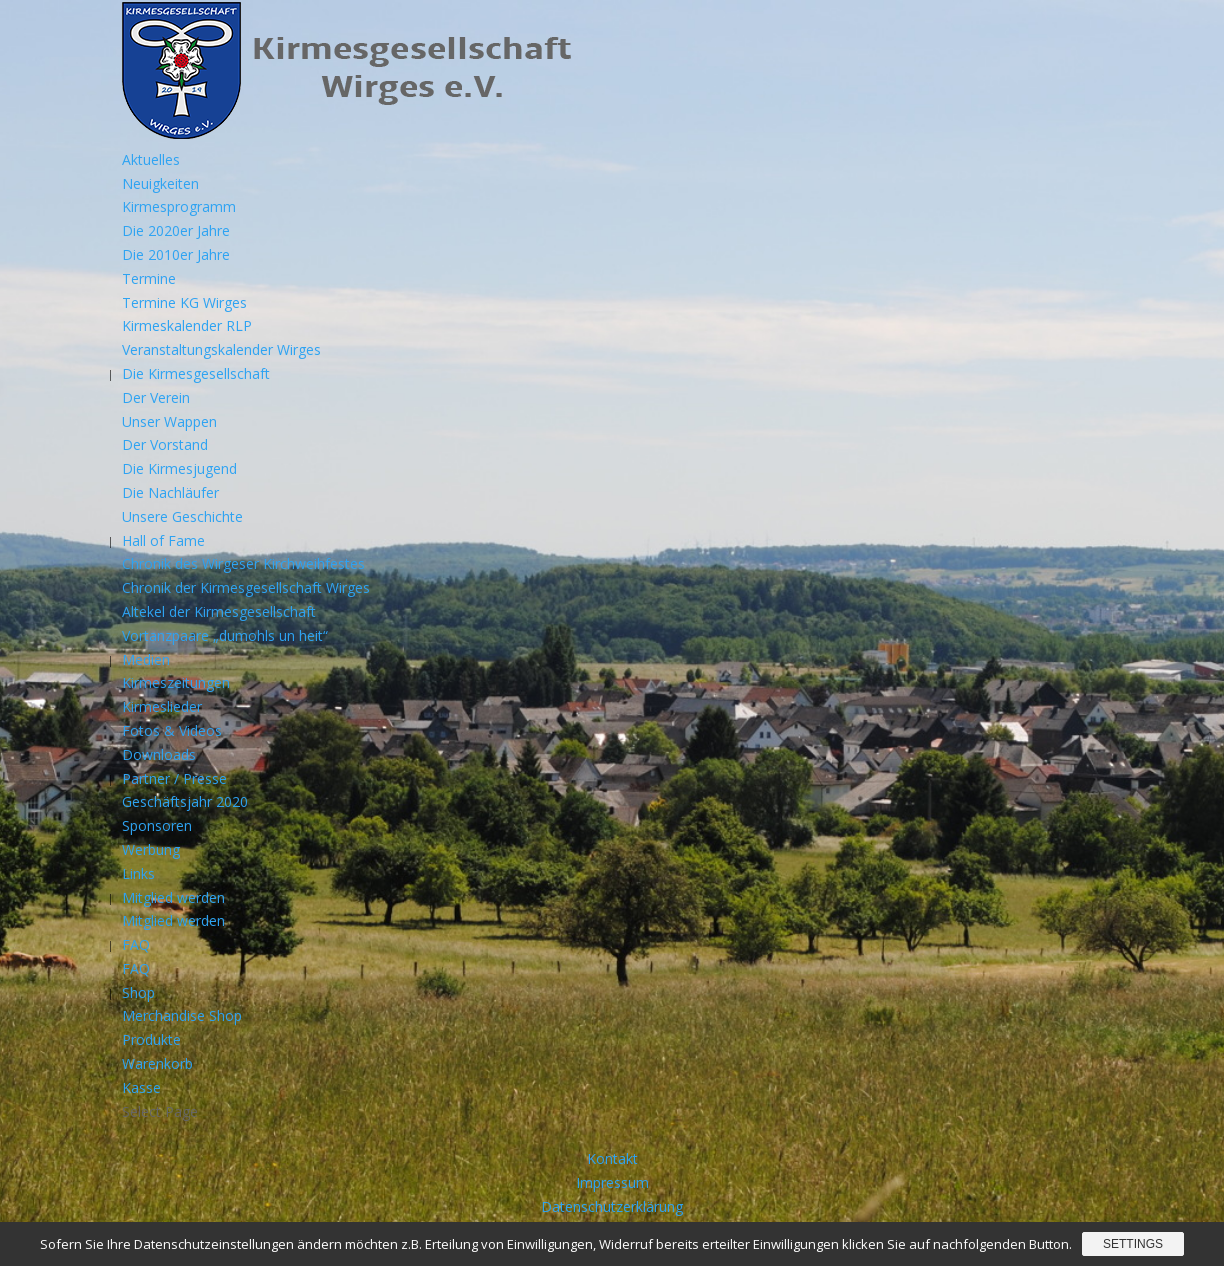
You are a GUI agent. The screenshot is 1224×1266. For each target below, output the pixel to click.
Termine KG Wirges (184, 302)
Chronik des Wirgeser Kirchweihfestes (243, 563)
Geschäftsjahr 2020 (185, 801)
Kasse (141, 1087)
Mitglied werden (173, 897)
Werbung (151, 849)
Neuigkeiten (160, 183)
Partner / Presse (174, 778)
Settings (1133, 1244)
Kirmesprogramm (179, 206)
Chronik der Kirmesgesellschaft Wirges (246, 587)
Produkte (151, 1039)
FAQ (136, 944)
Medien (146, 659)
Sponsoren (157, 825)
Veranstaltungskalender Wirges (221, 349)
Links (138, 873)
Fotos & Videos (172, 730)
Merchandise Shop (182, 1015)
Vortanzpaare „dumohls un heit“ (225, 635)
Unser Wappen (169, 421)
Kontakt (612, 1158)
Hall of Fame (163, 540)
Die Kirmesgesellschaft (196, 373)
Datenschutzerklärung (612, 1206)
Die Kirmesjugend (179, 468)
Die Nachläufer (170, 492)
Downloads (159, 754)
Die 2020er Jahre (176, 230)
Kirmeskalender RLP (187, 325)
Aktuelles (151, 159)
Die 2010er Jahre (176, 254)
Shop (138, 992)
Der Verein (156, 397)
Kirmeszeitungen (176, 682)
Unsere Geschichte (182, 516)
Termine (149, 278)
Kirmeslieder (162, 706)
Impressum (612, 1182)
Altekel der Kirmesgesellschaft (219, 611)
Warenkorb (157, 1063)
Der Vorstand (165, 444)
